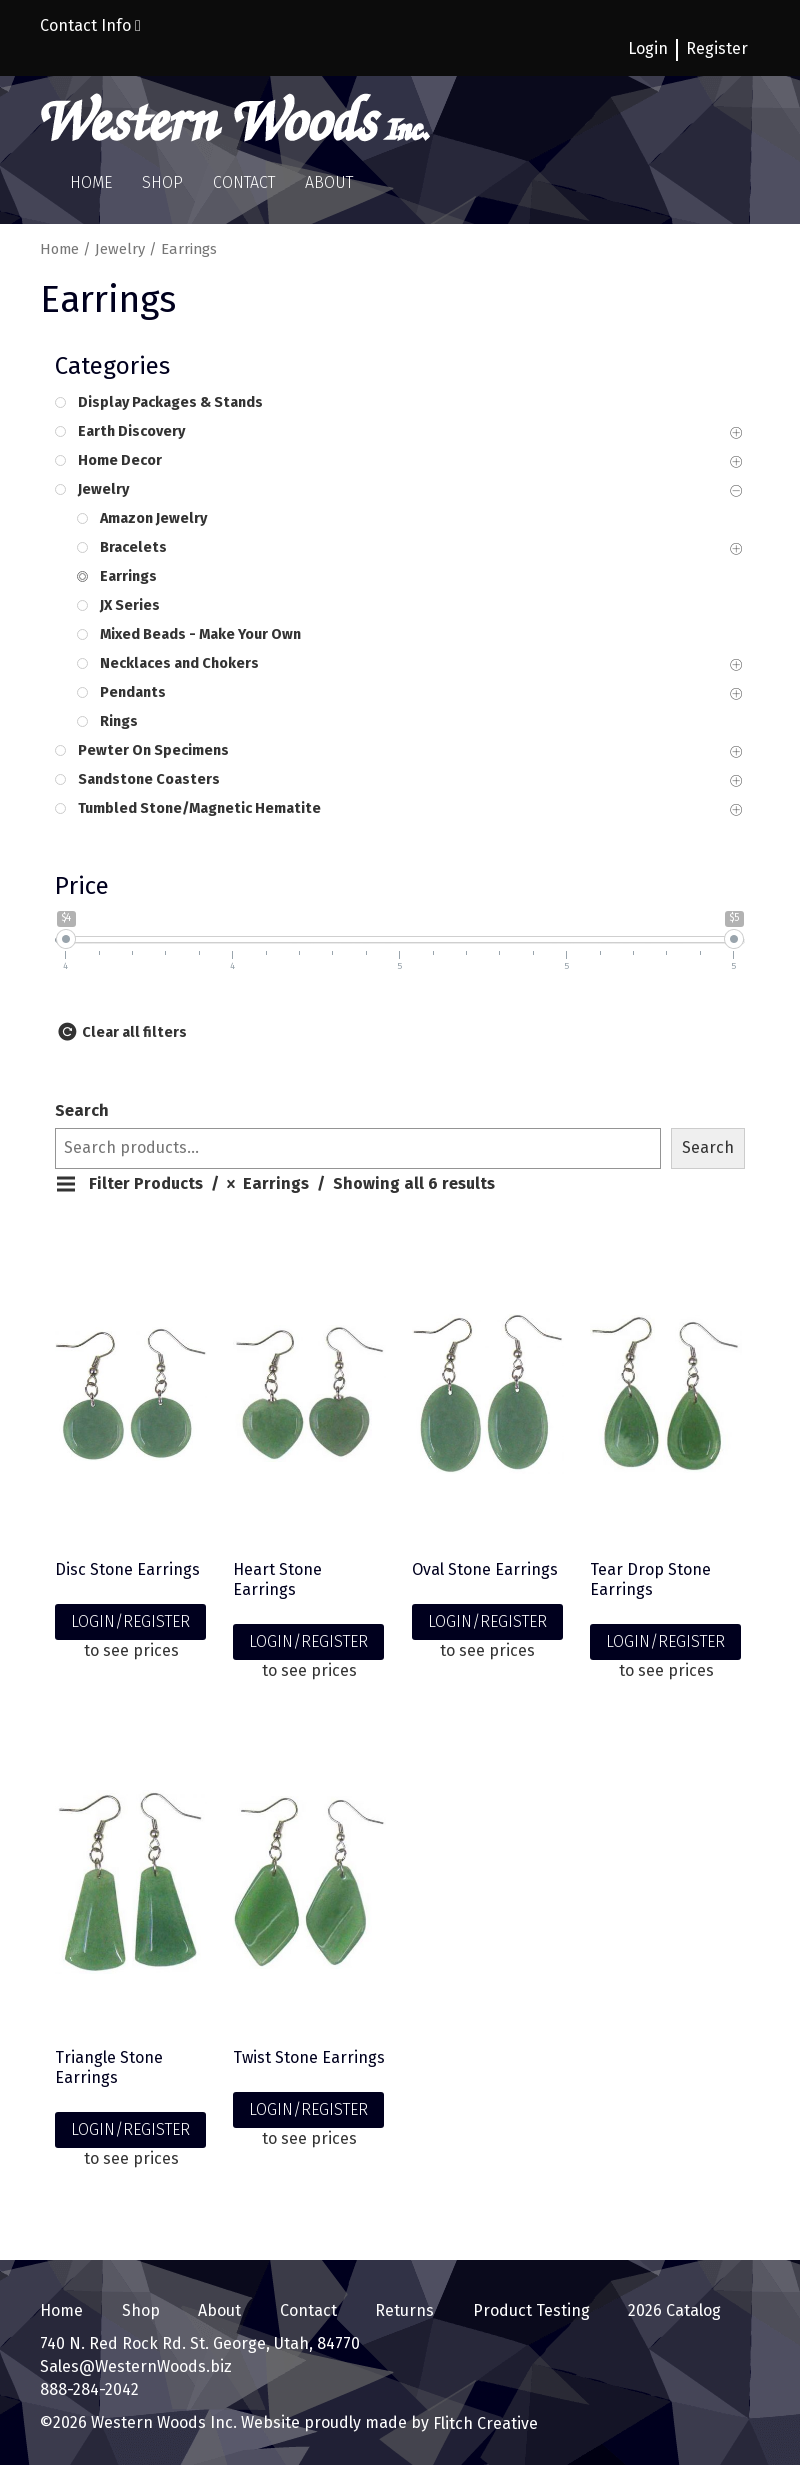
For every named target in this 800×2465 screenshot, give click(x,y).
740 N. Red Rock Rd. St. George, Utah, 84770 (200, 2343)
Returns (404, 2310)
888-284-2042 (89, 2389)
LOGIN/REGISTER (130, 1621)
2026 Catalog (674, 2310)
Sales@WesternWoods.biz (136, 2366)
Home (91, 182)
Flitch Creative (483, 2423)
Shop (162, 182)
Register (717, 48)
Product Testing (531, 2310)
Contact (244, 182)
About (329, 182)
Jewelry (120, 249)
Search (82, 1110)
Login (648, 48)
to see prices (131, 1650)
